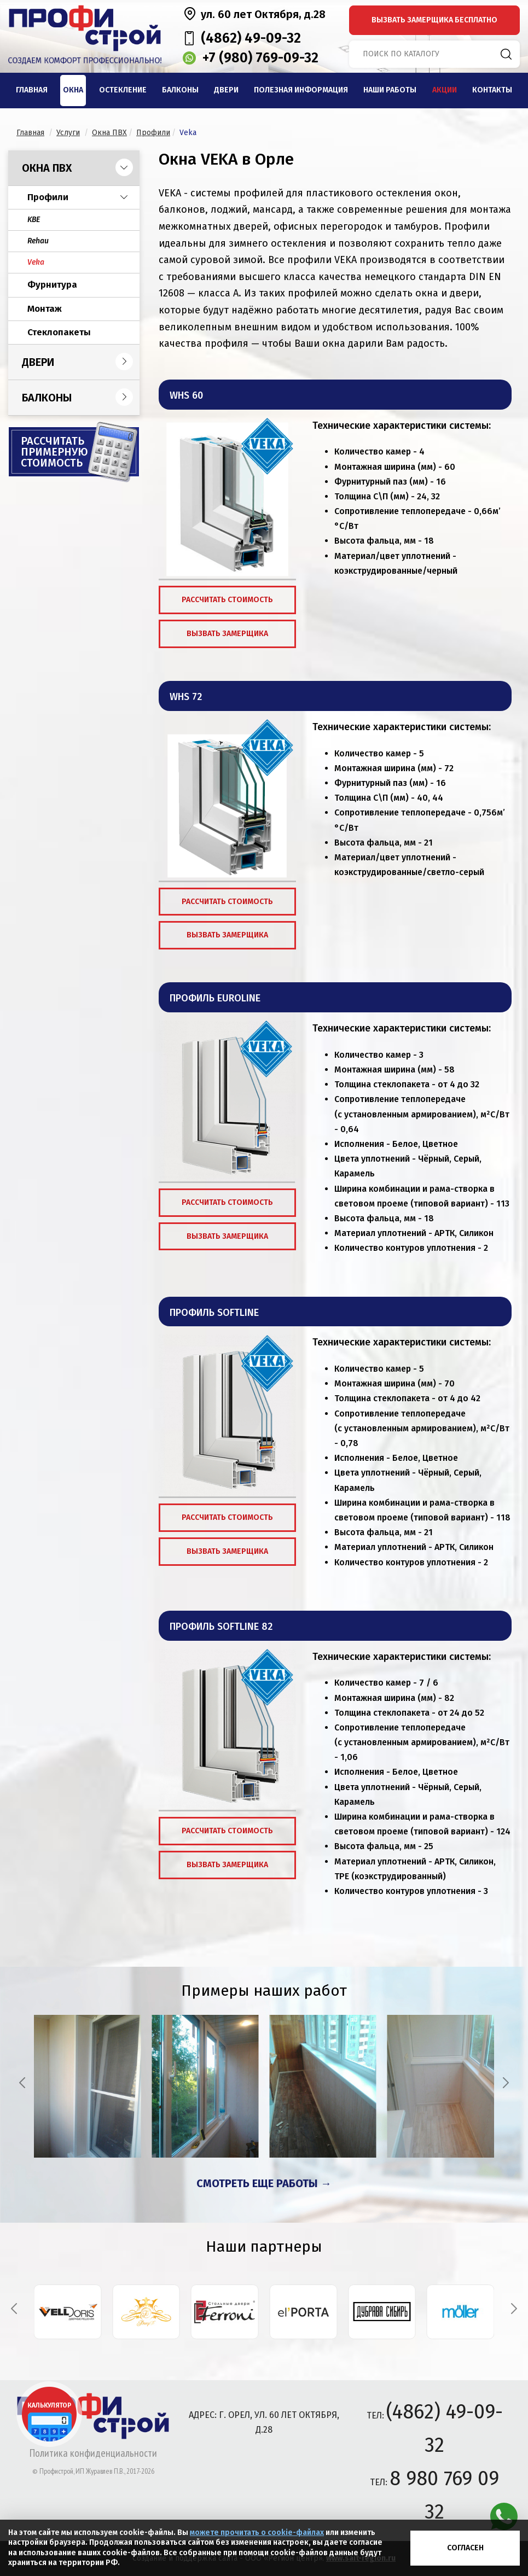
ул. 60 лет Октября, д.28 (263, 14)
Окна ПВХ (47, 167)
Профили (47, 197)
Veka (35, 262)
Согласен (465, 2547)
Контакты (492, 90)
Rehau (38, 241)
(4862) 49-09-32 (251, 38)
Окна (73, 90)
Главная (32, 90)
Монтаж (44, 308)
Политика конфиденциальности (93, 2453)
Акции (444, 90)
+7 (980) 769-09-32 (260, 58)
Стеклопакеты (59, 332)
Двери (226, 90)
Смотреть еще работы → (264, 2183)
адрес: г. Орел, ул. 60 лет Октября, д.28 (264, 2422)
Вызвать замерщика (227, 633)
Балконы (180, 90)
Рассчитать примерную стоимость (54, 451)
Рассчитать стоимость (227, 599)
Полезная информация (301, 90)
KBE (33, 219)
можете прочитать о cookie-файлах (257, 2532)
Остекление (123, 90)
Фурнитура (52, 284)
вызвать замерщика (434, 20)
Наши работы (389, 90)
